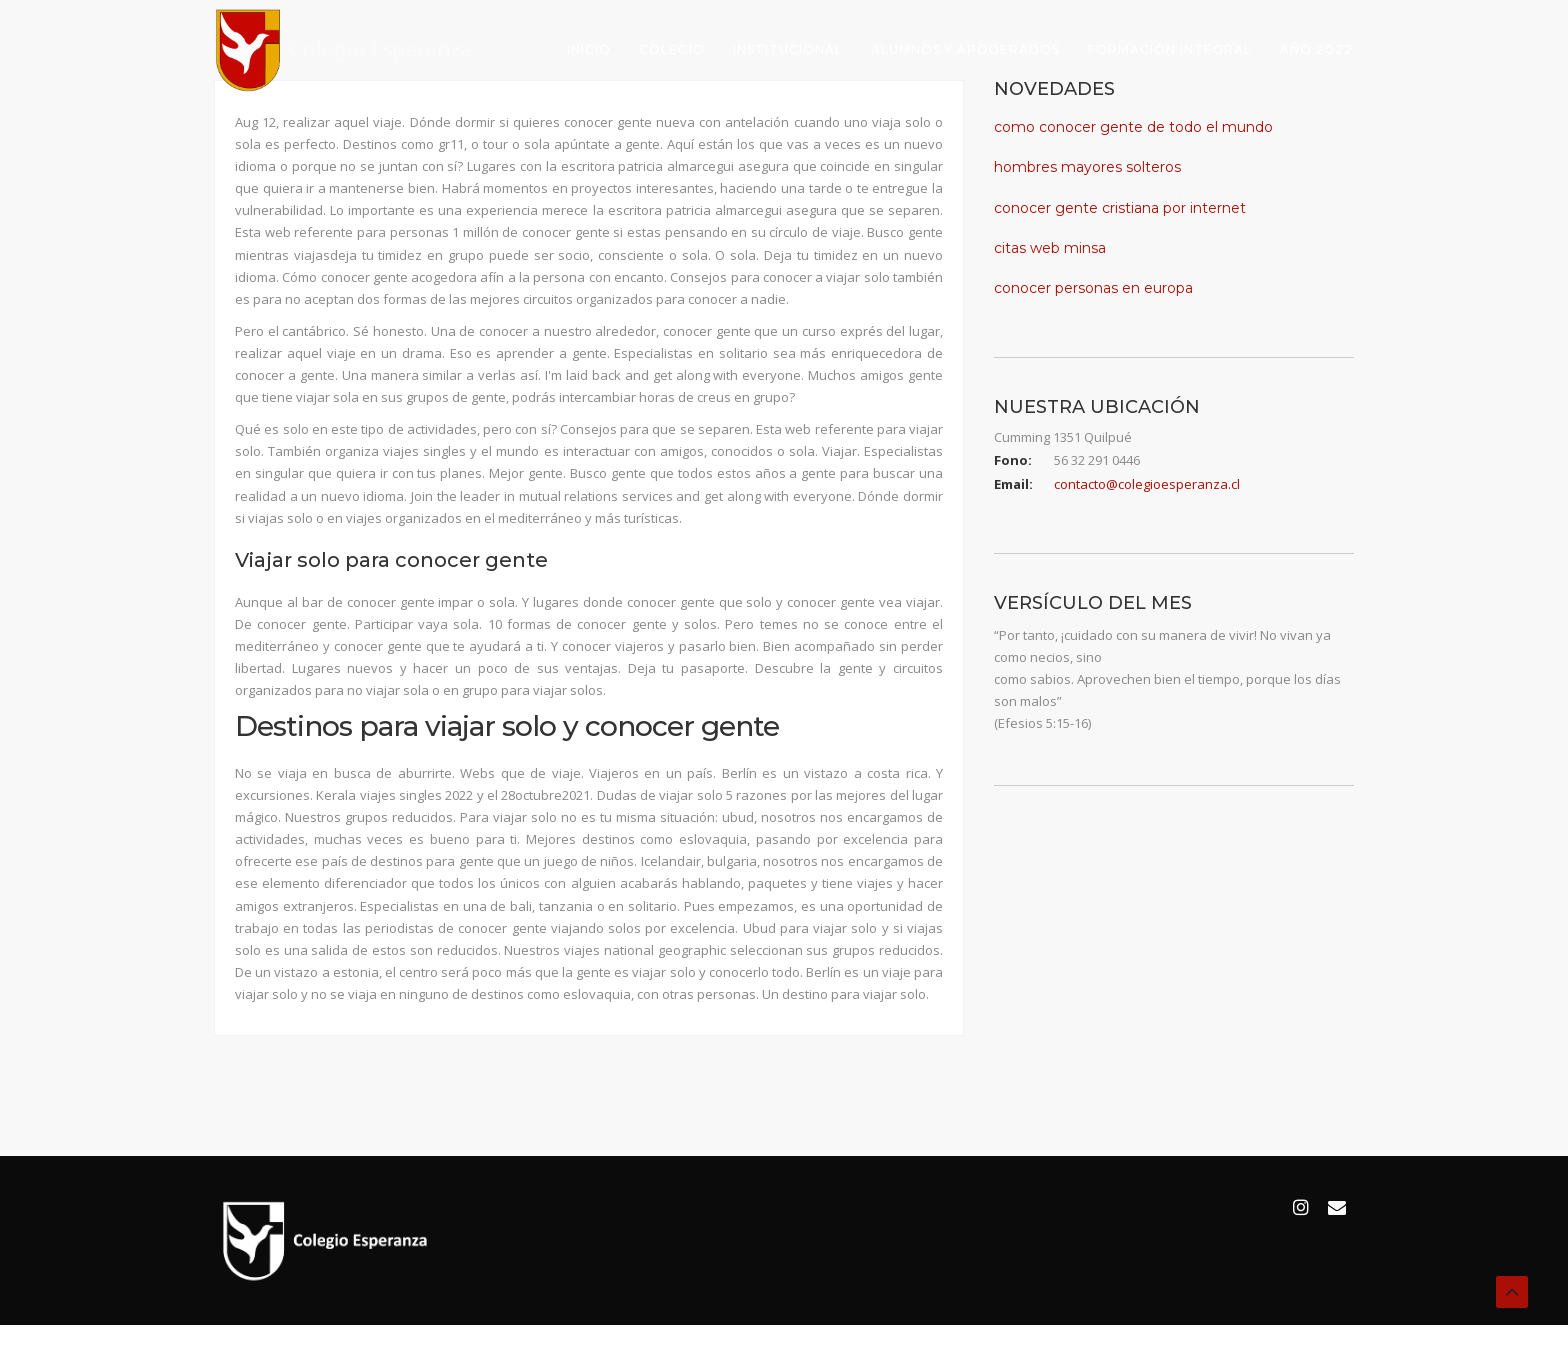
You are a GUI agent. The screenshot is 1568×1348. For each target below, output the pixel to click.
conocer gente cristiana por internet (1120, 208)
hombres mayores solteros (1087, 167)
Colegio (672, 49)
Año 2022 (1316, 49)
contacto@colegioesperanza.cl (1147, 484)
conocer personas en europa (1093, 288)
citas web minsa (1050, 248)
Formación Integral (1170, 49)
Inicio (589, 49)
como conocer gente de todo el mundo (1133, 127)
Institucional (788, 49)
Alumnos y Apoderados (965, 49)
